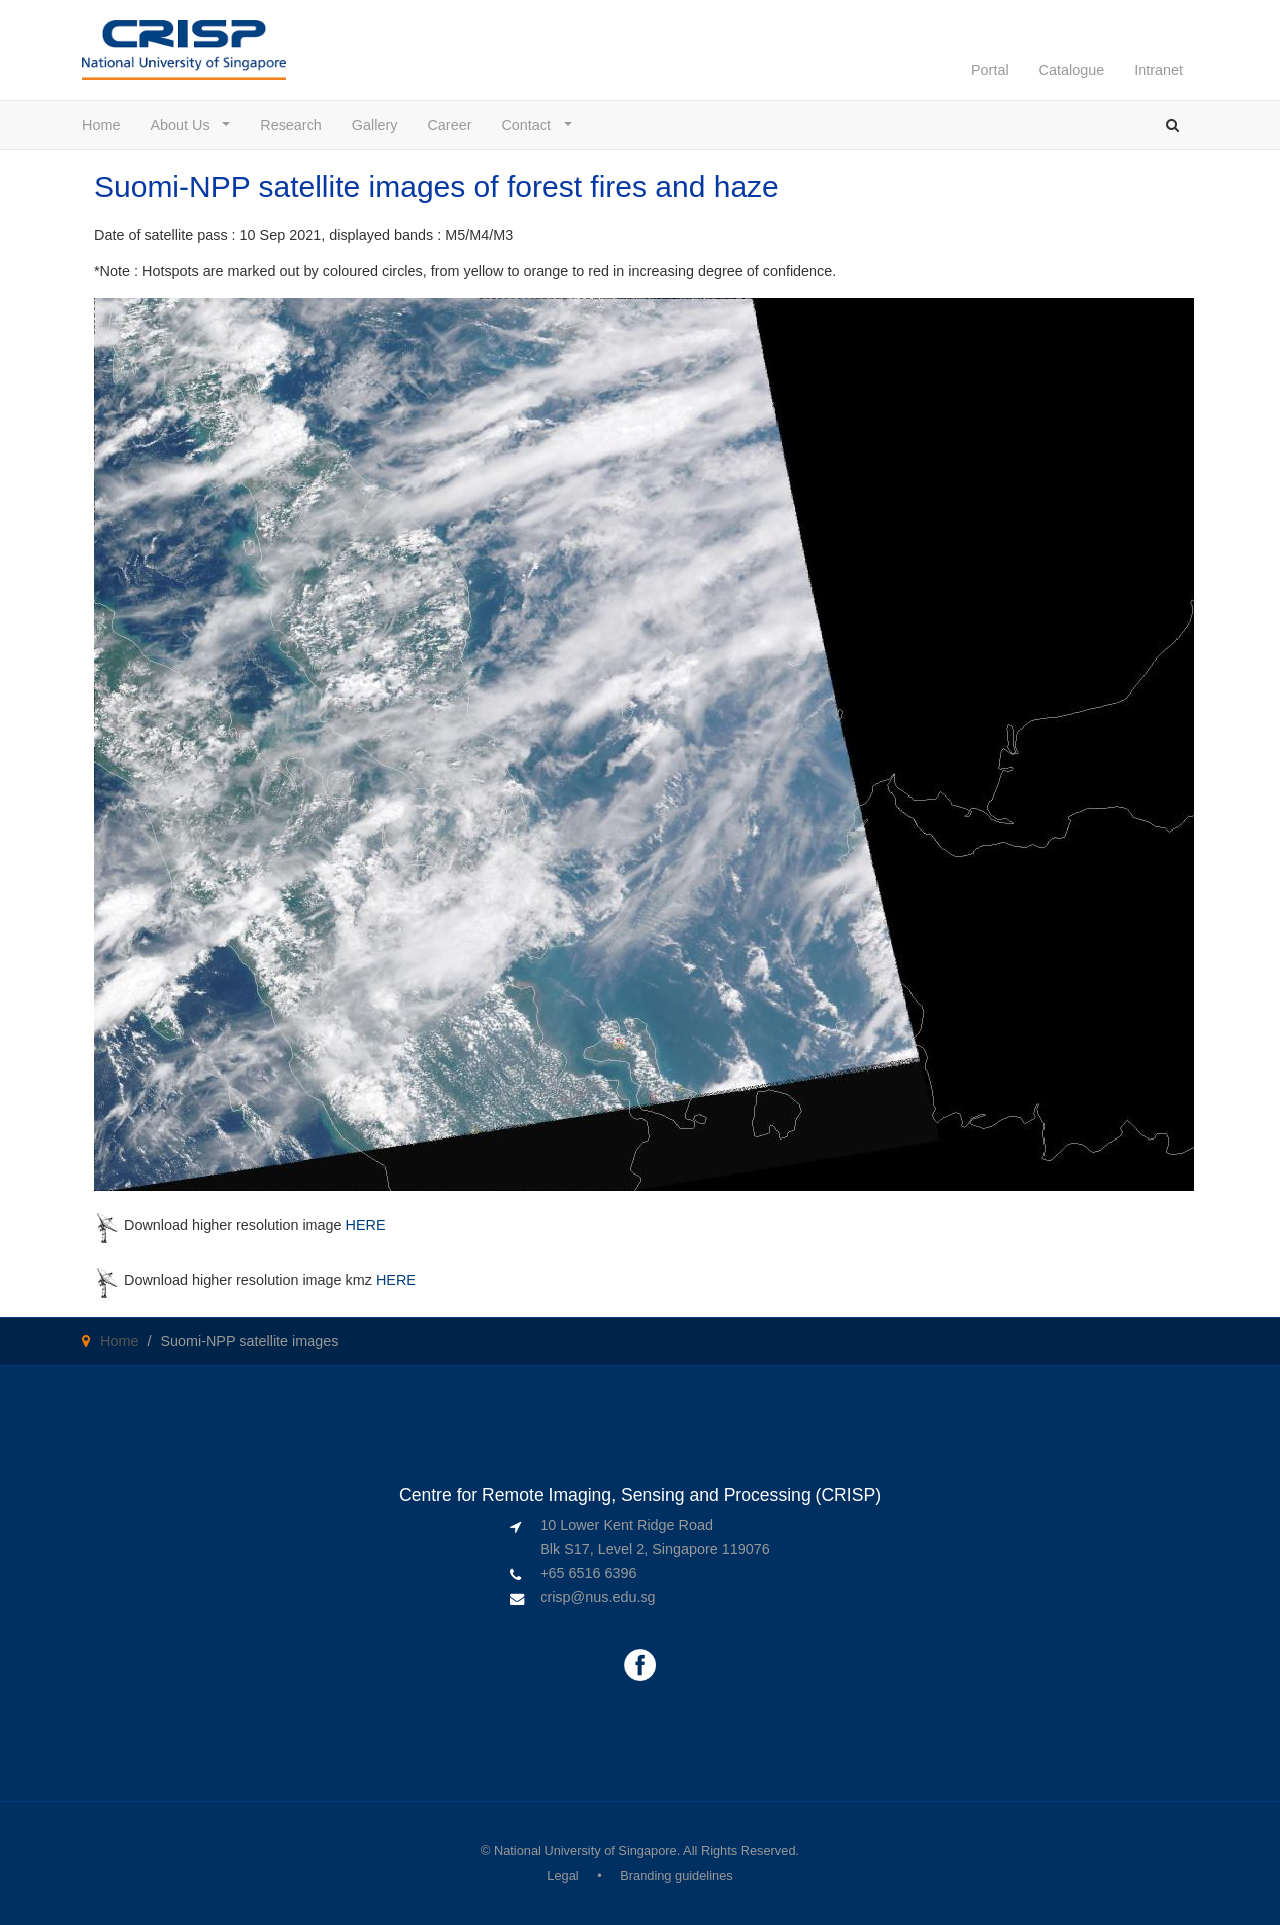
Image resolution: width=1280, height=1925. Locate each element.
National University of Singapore (585, 1850)
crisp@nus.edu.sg (597, 1597)
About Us (184, 125)
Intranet (1158, 70)
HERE (366, 1225)
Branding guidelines (676, 1875)
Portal (990, 70)
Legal (562, 1875)
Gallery (375, 125)
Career (449, 125)
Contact (530, 125)
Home (101, 125)
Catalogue (1072, 70)
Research (291, 125)
